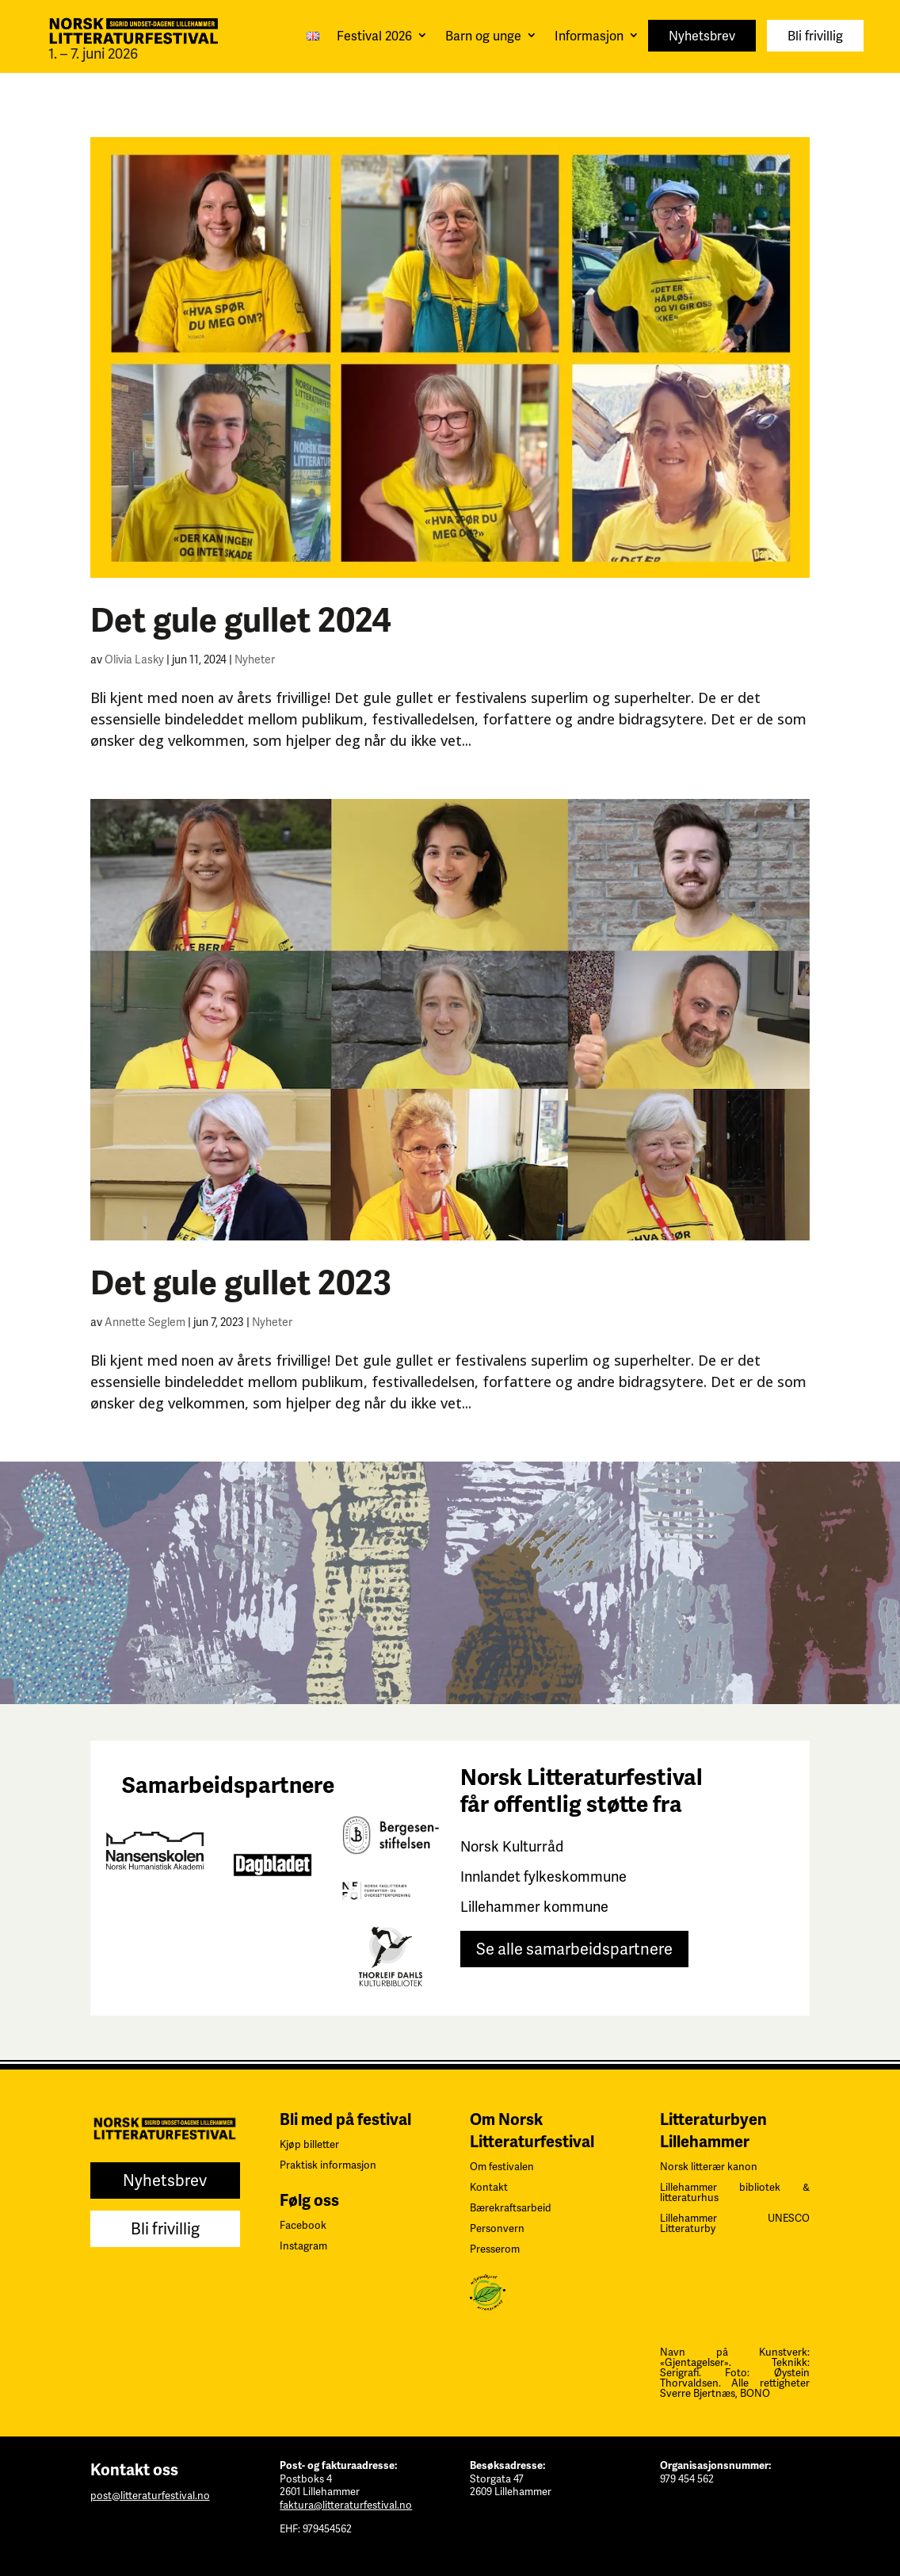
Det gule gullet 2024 (240, 620)
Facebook (303, 2225)
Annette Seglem (145, 1322)
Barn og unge (483, 36)
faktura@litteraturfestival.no (346, 2505)
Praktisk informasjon (328, 2165)
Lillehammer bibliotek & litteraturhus (735, 2192)
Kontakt (489, 2187)
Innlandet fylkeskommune (543, 1876)
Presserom (495, 2249)
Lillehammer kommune (534, 1907)
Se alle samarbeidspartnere (574, 1949)
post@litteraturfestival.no (150, 2495)
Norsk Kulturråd (511, 1846)
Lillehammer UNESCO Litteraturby (735, 2223)
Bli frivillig (815, 36)
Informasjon (589, 36)
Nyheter (255, 659)
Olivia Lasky (134, 659)
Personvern (497, 2228)
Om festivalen (502, 2166)
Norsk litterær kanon (708, 2166)
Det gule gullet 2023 (240, 1283)
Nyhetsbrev (702, 36)
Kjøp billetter (309, 2144)
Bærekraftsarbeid (510, 2208)
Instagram (303, 2246)
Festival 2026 (374, 36)
